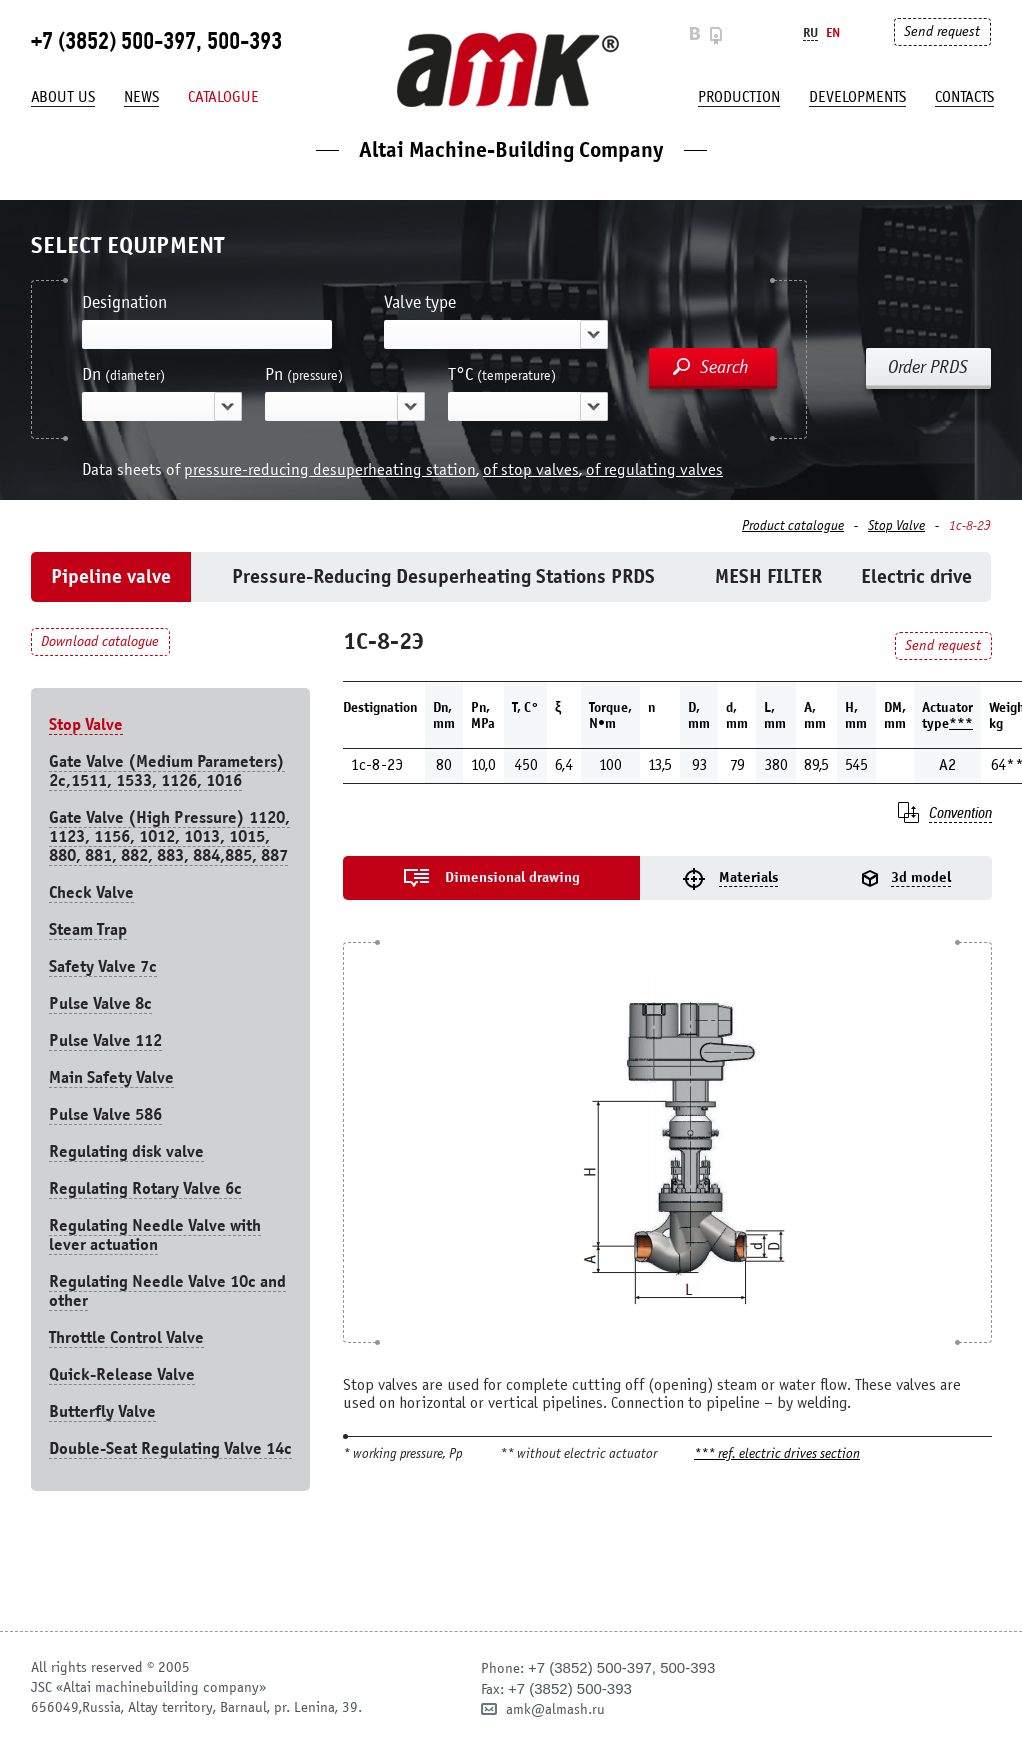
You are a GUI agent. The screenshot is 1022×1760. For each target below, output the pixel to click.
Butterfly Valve (102, 1411)
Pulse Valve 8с (100, 1003)
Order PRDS (928, 367)
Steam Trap (88, 929)
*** (961, 723)
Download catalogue (100, 641)
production (739, 97)
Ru (810, 32)
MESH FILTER (768, 576)
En (833, 32)
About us (63, 97)
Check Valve (91, 892)
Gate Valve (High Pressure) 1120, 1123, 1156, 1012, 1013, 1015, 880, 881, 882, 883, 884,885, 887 (169, 836)
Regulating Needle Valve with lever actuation (155, 1235)
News (141, 97)
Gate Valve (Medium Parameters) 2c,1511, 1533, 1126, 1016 (167, 771)
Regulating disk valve (126, 1151)
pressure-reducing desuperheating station (330, 469)
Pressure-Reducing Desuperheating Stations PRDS (443, 576)
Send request (942, 31)
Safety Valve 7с (103, 966)
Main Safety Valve (111, 1077)
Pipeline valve (111, 576)
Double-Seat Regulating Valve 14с (170, 1448)
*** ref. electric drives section (777, 1454)
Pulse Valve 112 (105, 1040)
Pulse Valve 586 (105, 1114)
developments (857, 97)
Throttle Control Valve (126, 1337)
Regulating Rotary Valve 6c (145, 1188)
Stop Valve (896, 526)
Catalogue (223, 97)
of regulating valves (654, 469)
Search (724, 367)
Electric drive (916, 576)
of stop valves (531, 469)
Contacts (964, 97)
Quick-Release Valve (122, 1374)
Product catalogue (793, 526)
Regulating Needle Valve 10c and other (167, 1291)
